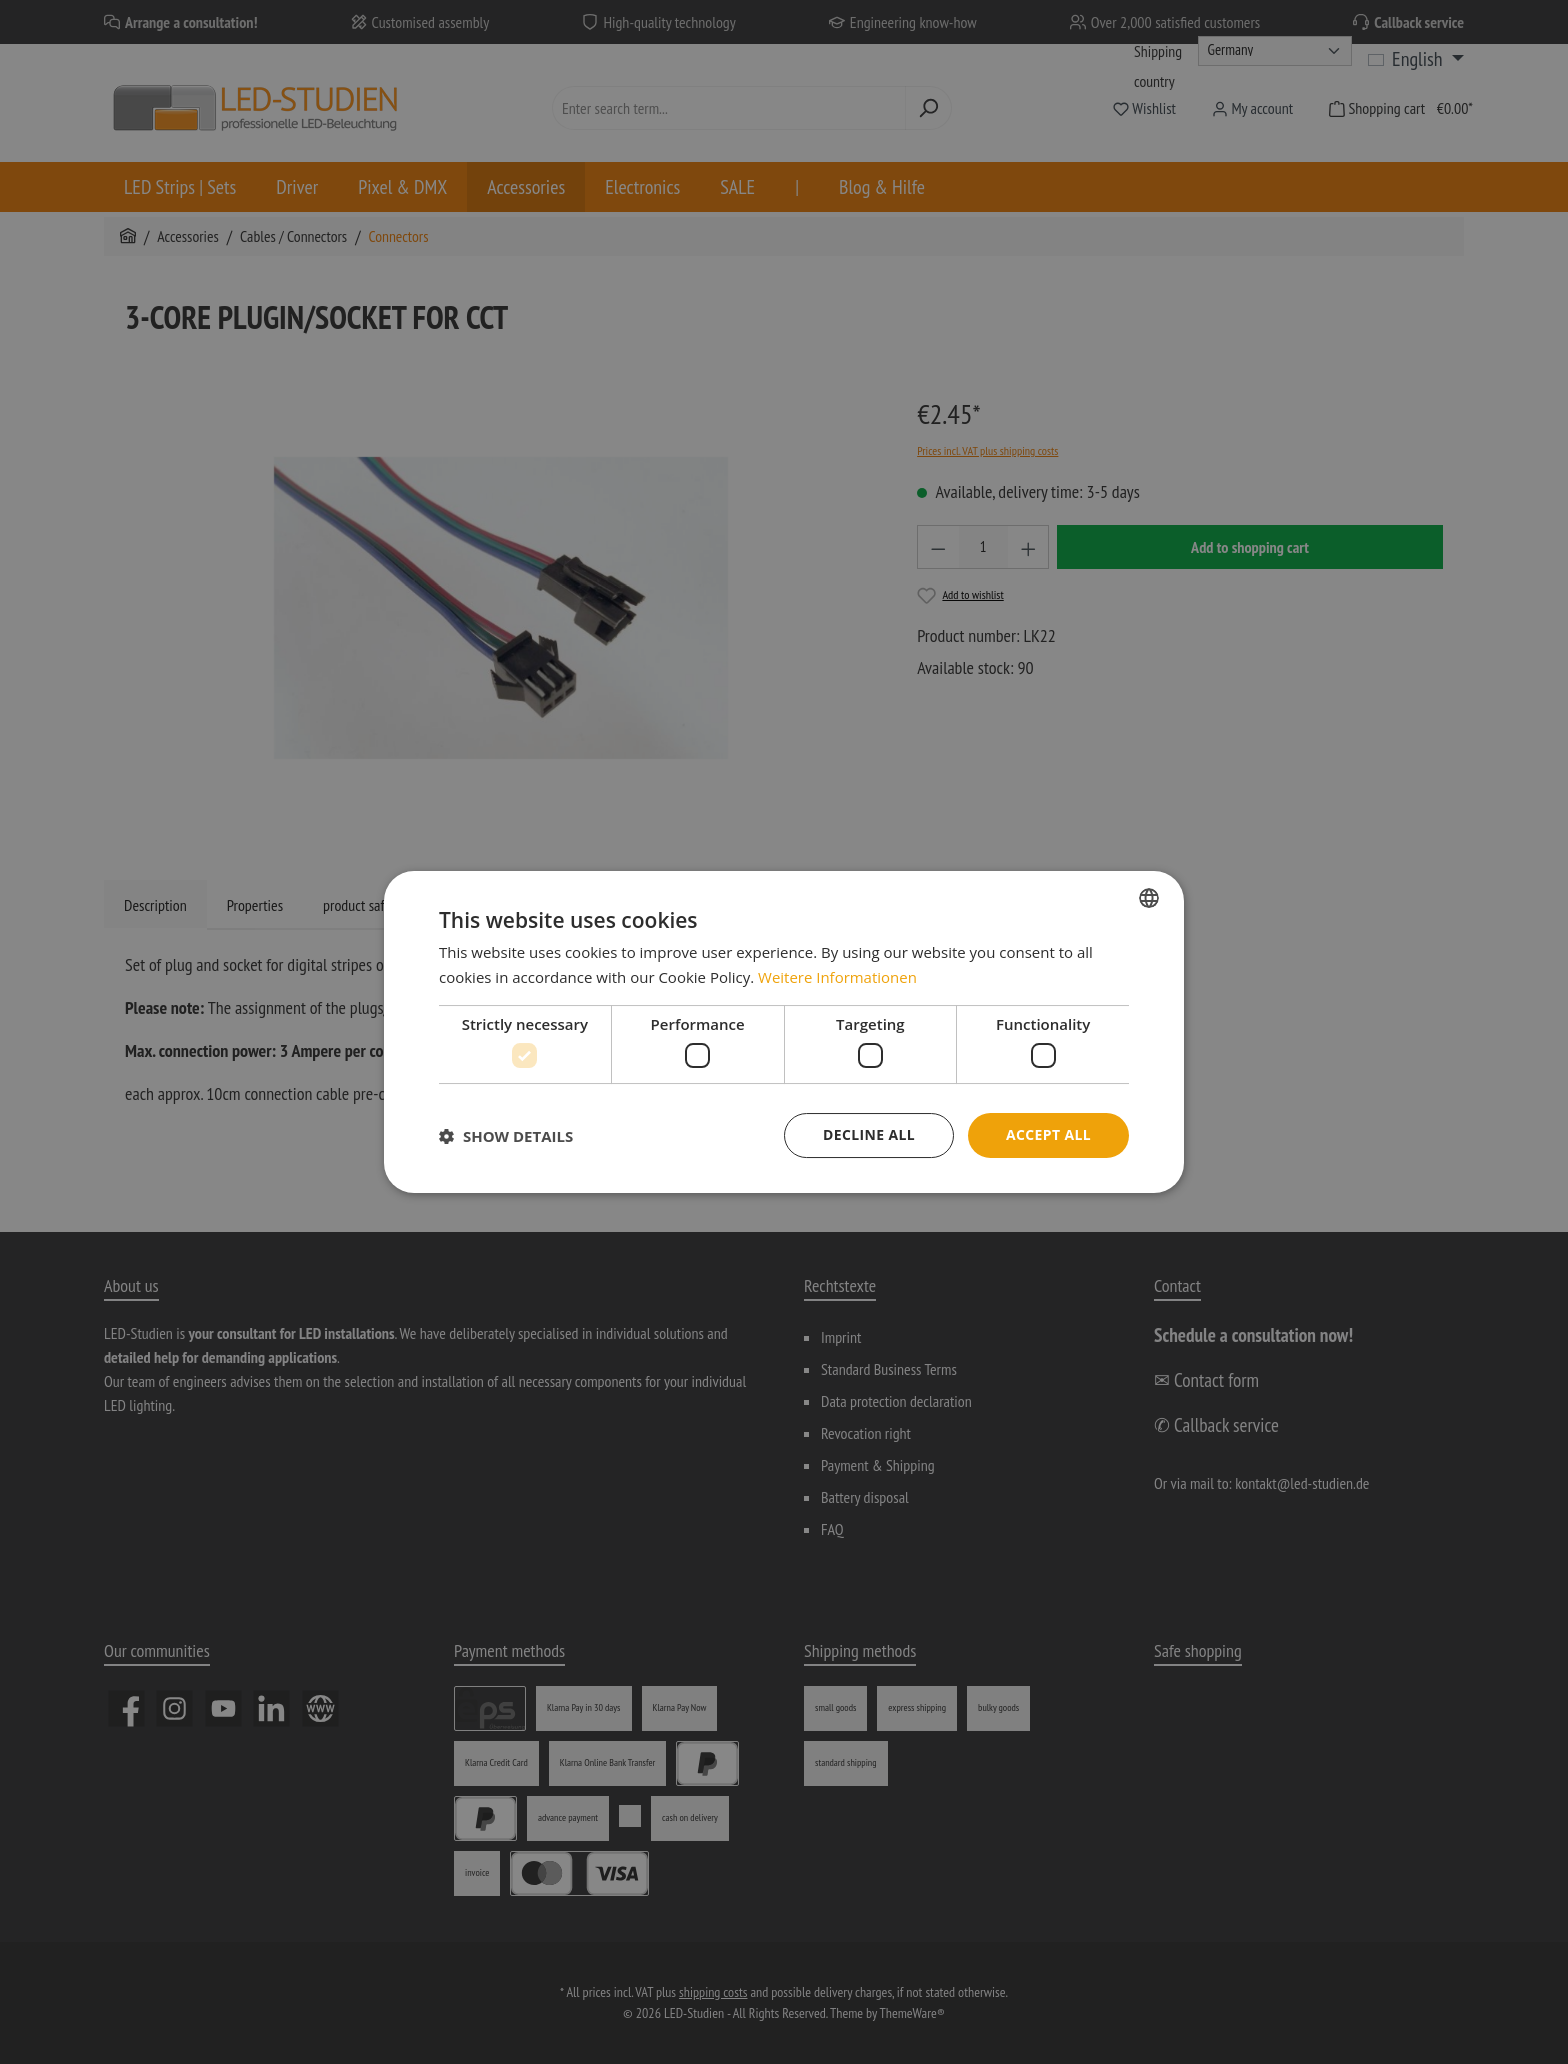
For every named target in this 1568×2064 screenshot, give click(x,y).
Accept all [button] (1048, 1134)
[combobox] (1149, 898)
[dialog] (784, 1032)
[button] (506, 1136)
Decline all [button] (868, 1134)
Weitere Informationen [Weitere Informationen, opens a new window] (837, 977)
